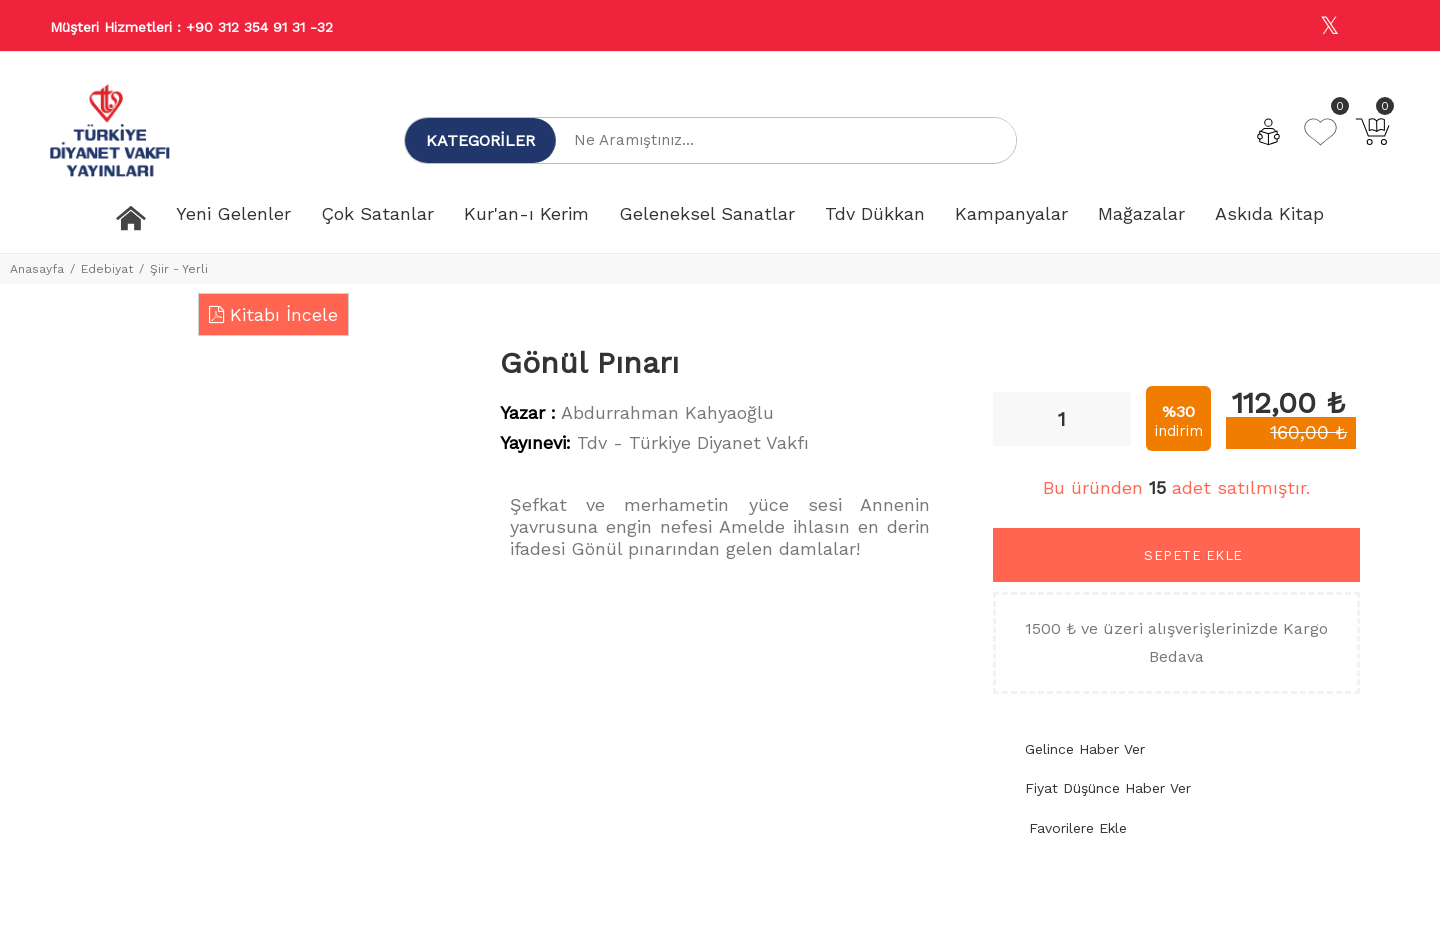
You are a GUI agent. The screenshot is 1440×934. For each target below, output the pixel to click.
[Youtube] (1373, 26)
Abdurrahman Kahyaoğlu (667, 412)
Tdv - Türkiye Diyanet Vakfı (693, 442)
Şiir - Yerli (179, 269)
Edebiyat (107, 269)
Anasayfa (37, 269)
